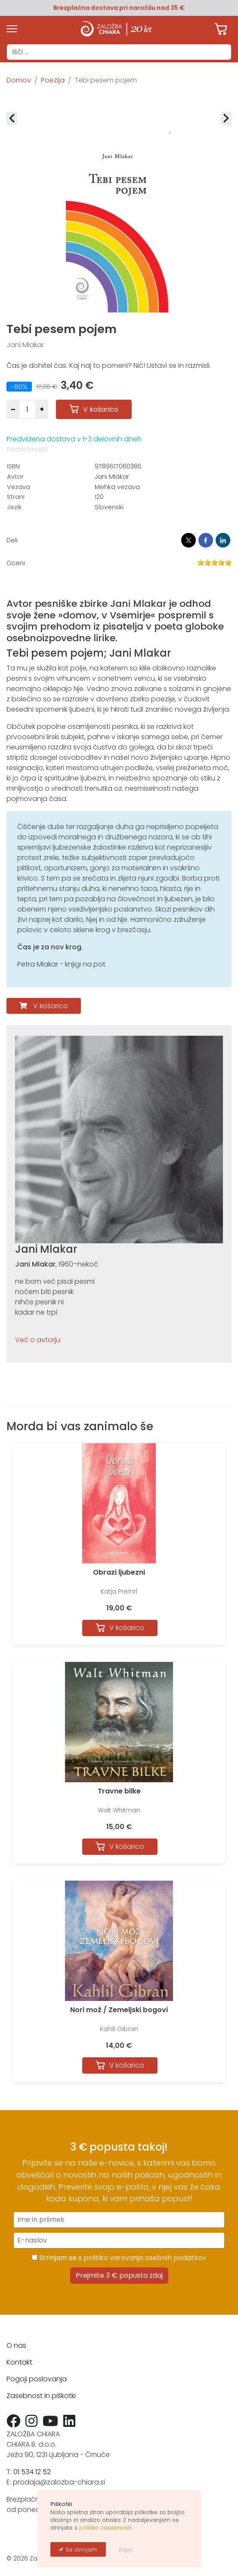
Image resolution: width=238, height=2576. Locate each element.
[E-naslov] (119, 2240)
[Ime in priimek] (119, 2220)
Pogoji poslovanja (36, 2379)
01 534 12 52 (32, 2472)
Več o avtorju (37, 1340)
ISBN (13, 466)
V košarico (50, 1006)
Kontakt (19, 2362)
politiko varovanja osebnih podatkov (144, 2258)
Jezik (14, 507)
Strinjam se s (119, 2258)
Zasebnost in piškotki (41, 2396)
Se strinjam (80, 2549)
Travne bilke (119, 1791)
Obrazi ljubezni (119, 1572)
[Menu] (11, 29)
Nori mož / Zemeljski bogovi (119, 2010)
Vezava (18, 487)
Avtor (15, 476)
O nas (16, 2345)
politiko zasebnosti (105, 2528)
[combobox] (119, 52)
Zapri (125, 2549)
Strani (16, 497)
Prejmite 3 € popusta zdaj (119, 2275)
